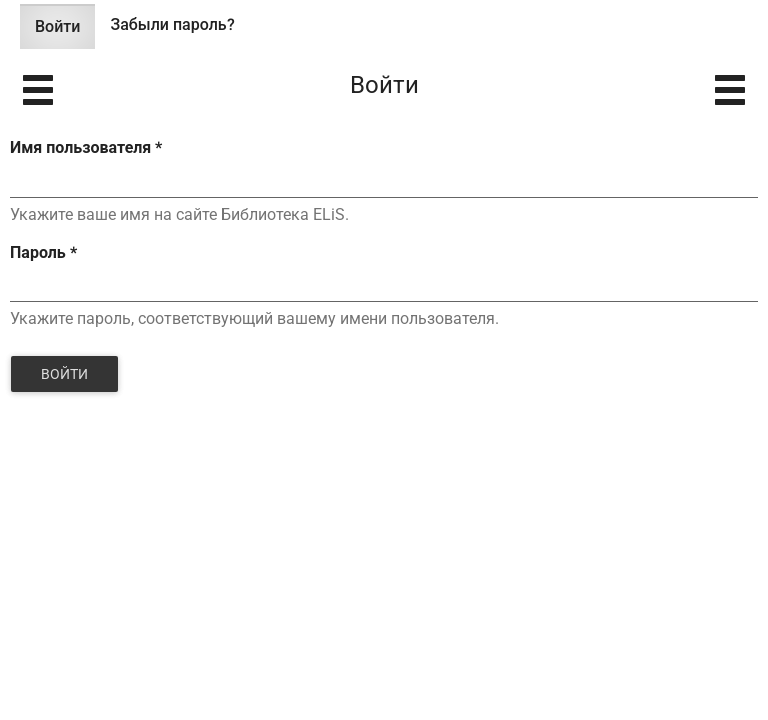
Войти (65, 32)
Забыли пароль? (172, 24)
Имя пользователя (86, 147)
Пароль (43, 252)
